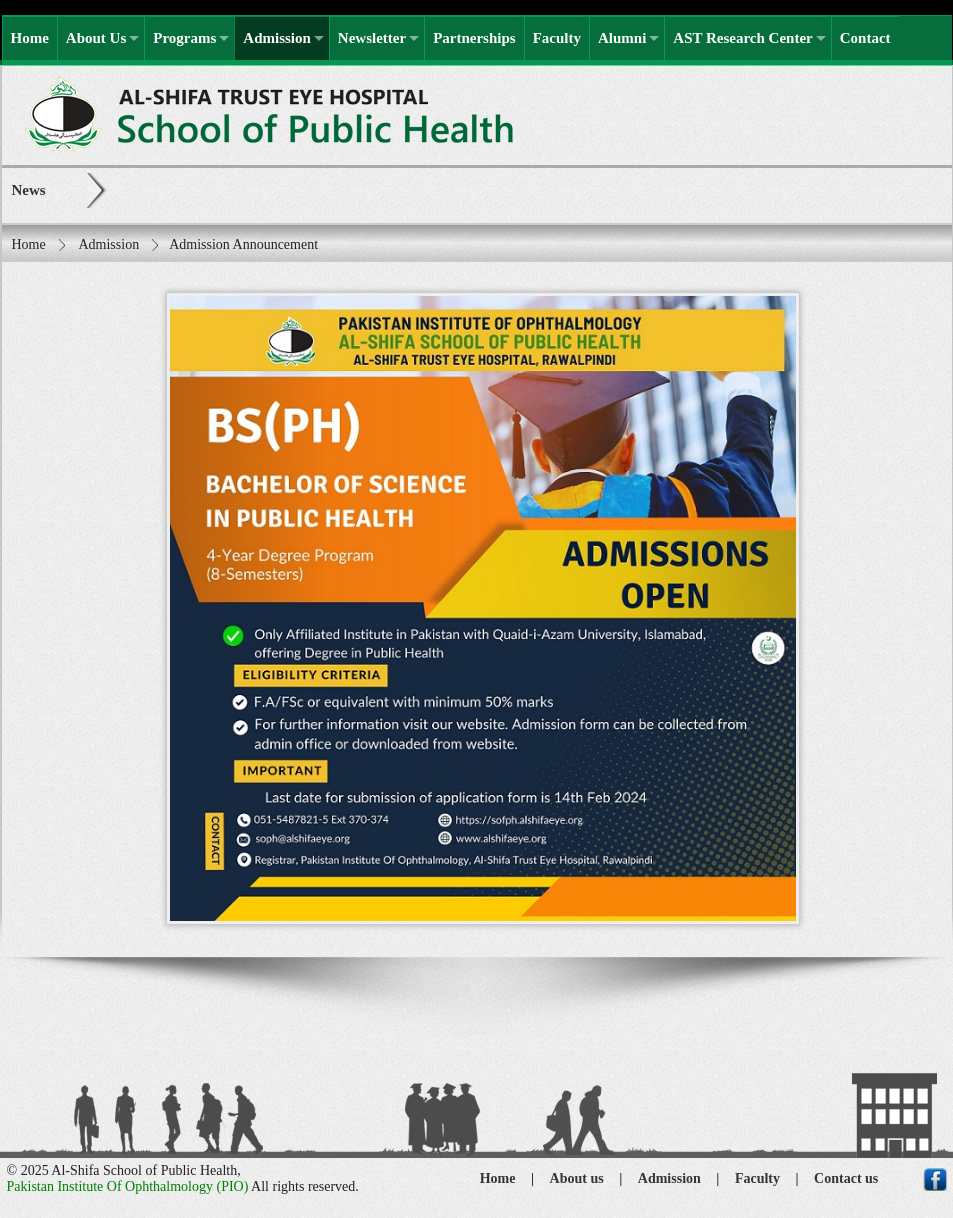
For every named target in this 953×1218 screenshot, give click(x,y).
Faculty (557, 38)
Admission (277, 38)
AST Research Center (742, 38)
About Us (96, 38)
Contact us (846, 1178)
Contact (865, 38)
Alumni (622, 38)
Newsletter (372, 38)
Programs (184, 38)
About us (577, 1178)
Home (30, 38)
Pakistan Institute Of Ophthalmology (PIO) (128, 1186)
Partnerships (474, 38)
